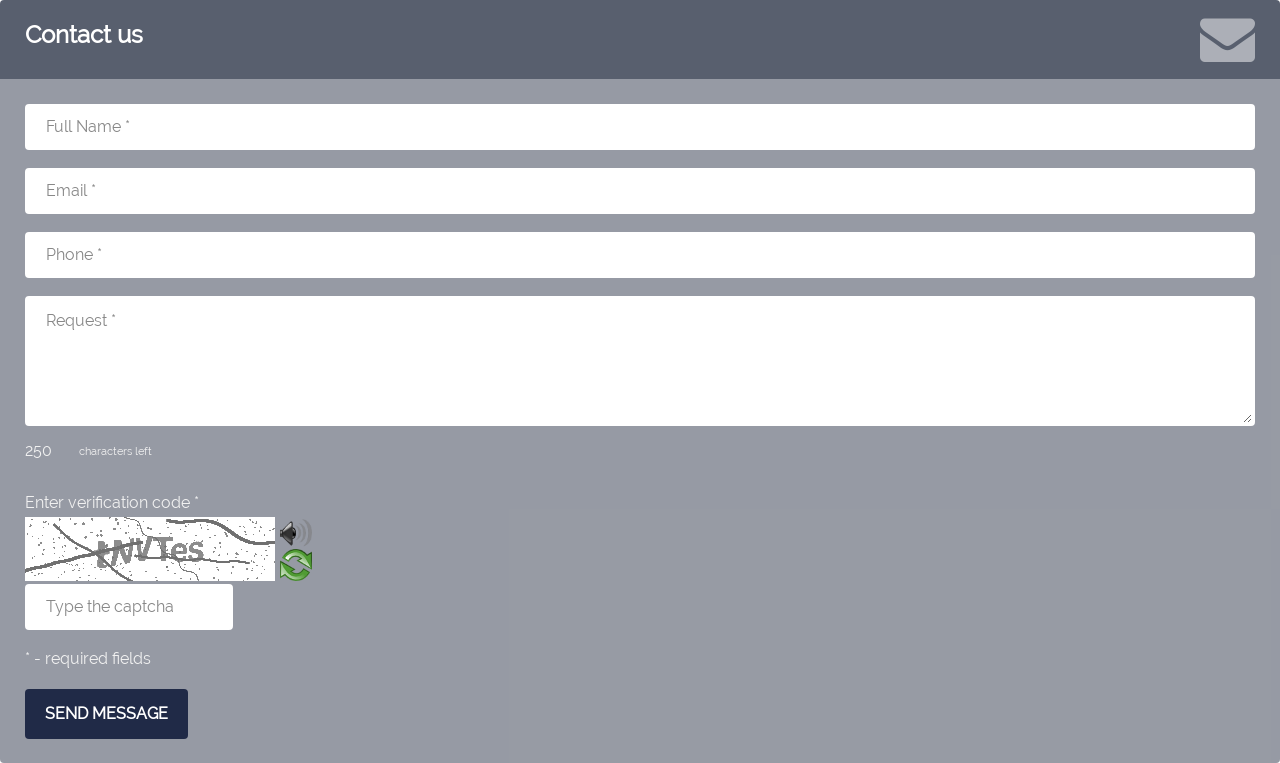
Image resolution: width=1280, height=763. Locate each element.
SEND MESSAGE (106, 713)
